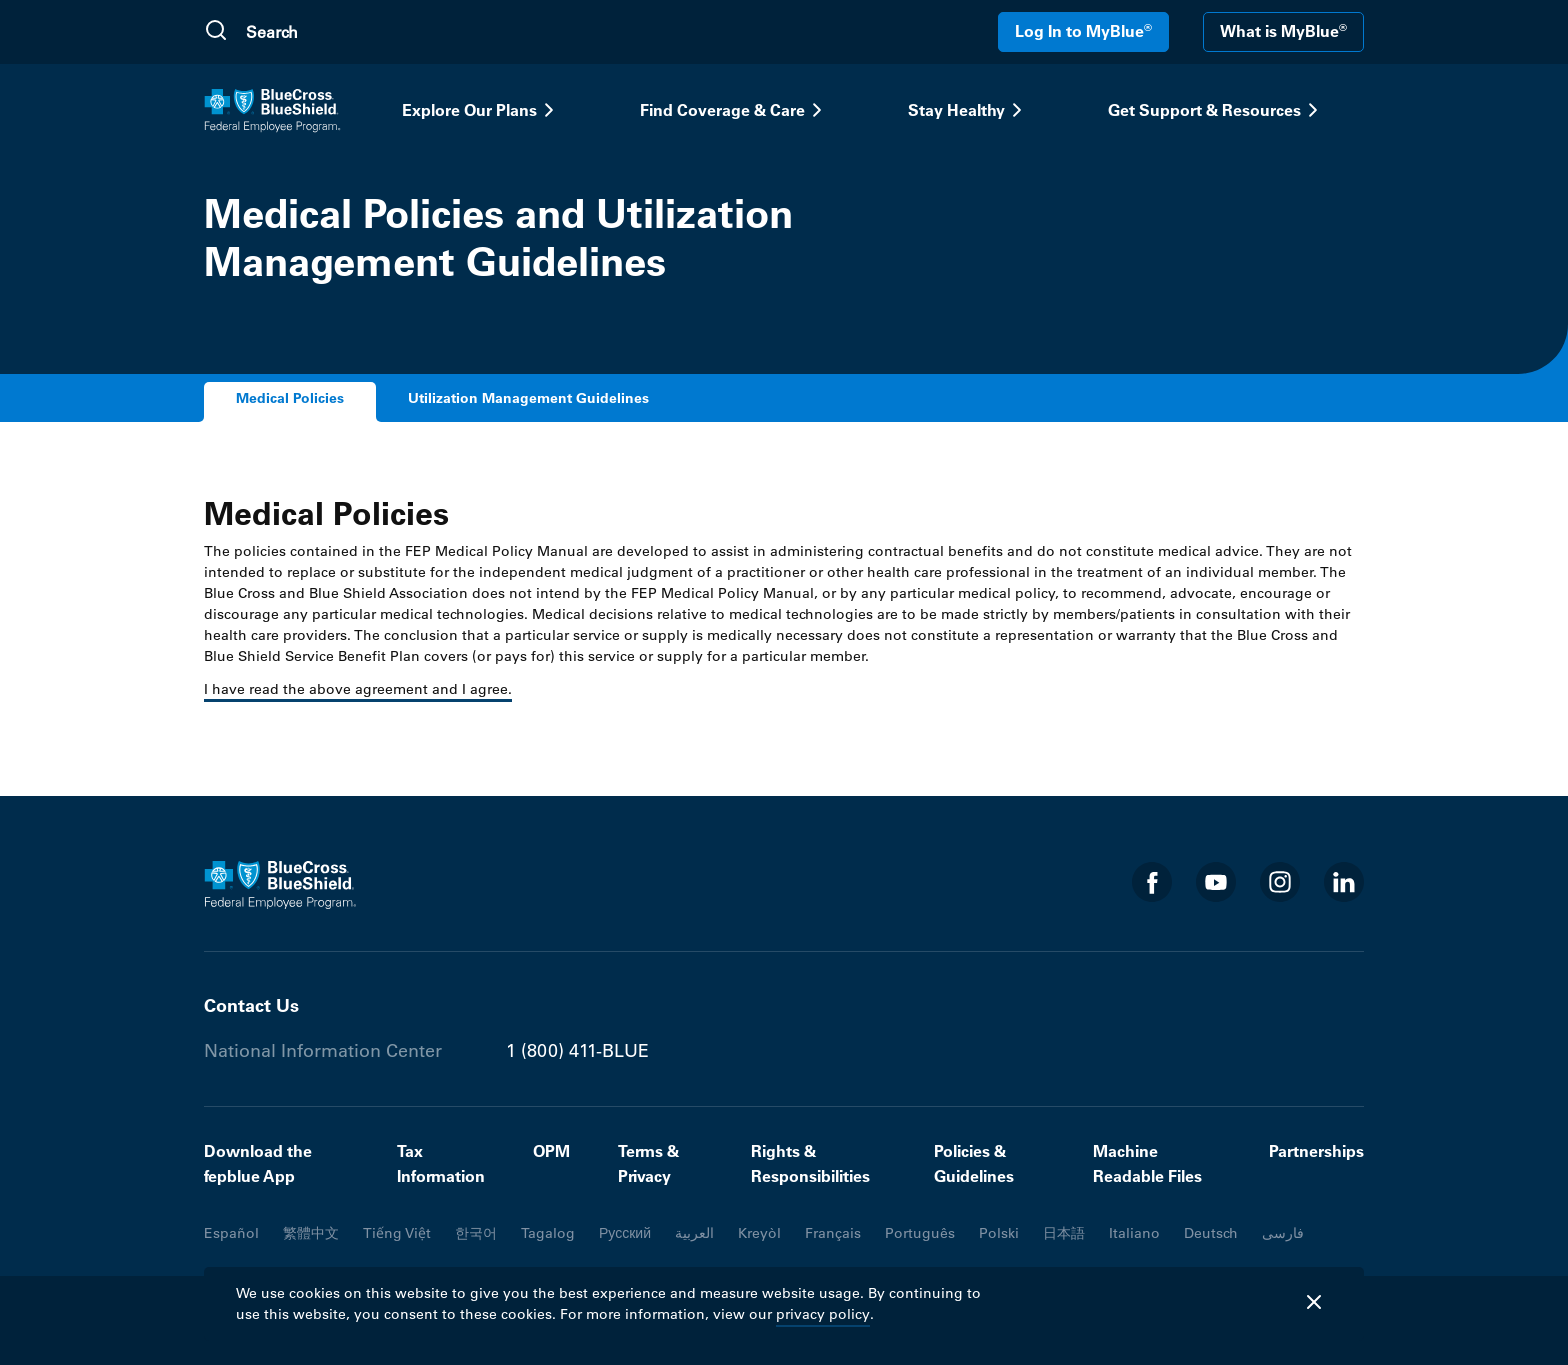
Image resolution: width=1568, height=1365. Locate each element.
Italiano (1134, 1233)
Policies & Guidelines (974, 1164)
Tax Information (441, 1164)
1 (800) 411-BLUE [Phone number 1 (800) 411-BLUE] (577, 1051)
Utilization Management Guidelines (528, 398)
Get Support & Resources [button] (1216, 110)
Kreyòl (759, 1233)
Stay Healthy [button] (968, 110)
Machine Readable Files (1147, 1164)
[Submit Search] (216, 32)
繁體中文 (311, 1233)
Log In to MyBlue (1083, 31)
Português (920, 1233)
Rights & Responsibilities (810, 1164)
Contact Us (251, 1005)
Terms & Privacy (648, 1164)
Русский (625, 1233)
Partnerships (1316, 1151)
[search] (341, 32)
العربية (694, 1233)
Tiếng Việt (397, 1233)
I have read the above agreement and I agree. (358, 689)
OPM (551, 1151)
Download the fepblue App (258, 1164)
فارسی (1283, 1233)
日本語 (1064, 1233)
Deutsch (1211, 1233)
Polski (999, 1233)
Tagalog (548, 1233)
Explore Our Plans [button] (481, 110)
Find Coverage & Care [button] (734, 110)
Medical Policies (290, 398)
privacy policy (823, 1314)
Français (833, 1233)
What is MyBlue (1283, 31)
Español (231, 1233)
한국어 (476, 1233)
